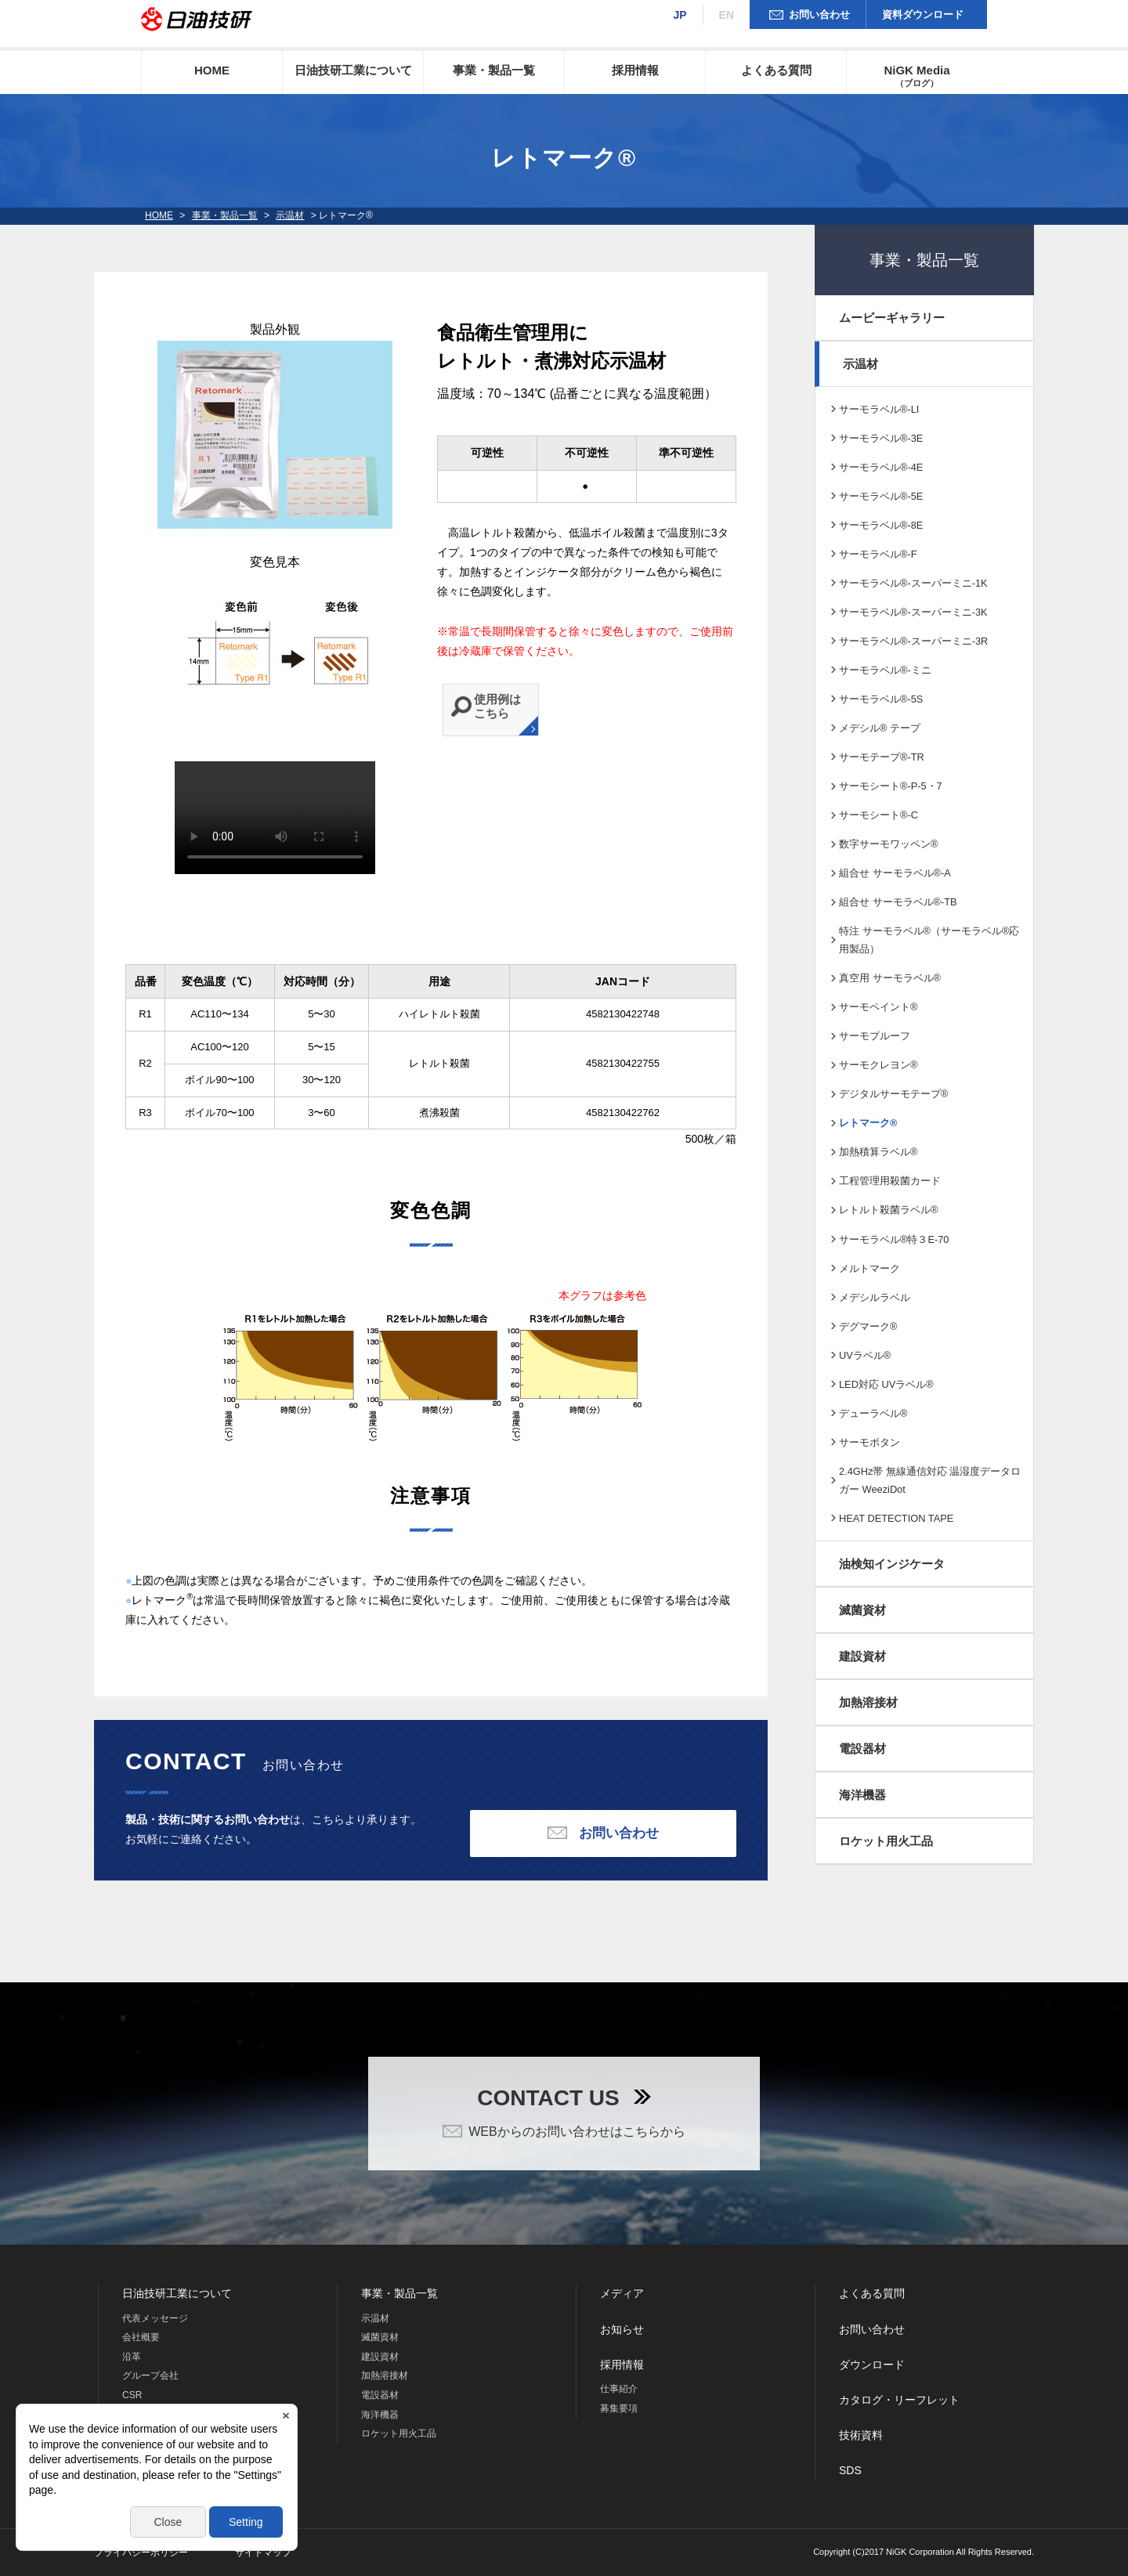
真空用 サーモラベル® (890, 978)
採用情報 (635, 70)
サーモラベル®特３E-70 (894, 1239)
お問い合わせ (819, 14)
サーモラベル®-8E (881, 525)
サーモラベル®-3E (881, 438)
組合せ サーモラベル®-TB (898, 902)
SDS (850, 2470)
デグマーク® (868, 1326)
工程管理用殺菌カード (890, 1181)
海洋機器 (862, 1794)
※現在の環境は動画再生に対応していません (275, 817)
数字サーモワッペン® (888, 844)
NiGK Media (916, 75)
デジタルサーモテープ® (893, 1094)
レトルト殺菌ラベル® (888, 1210)
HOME (212, 70)
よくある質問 (776, 70)
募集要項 (619, 2408)
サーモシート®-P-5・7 (890, 786)
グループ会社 (150, 2375)
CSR (132, 2395)
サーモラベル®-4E (881, 467)
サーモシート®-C (878, 815)
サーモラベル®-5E (881, 496)
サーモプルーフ (874, 1036)
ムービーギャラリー (892, 317)
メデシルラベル (874, 1297)
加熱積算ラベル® (878, 1152)
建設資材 (862, 1656)
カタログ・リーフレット (899, 2400)
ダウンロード (872, 2364)
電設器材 (862, 1748)
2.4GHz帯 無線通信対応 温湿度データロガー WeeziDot (930, 1480)
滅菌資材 (862, 1610)
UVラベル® (865, 1355)
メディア (622, 2293)
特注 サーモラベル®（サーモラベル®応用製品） (929, 940)
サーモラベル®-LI (879, 409)
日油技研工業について (353, 70)
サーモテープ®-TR (881, 757)
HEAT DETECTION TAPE (896, 1518)
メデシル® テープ (879, 728)
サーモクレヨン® (878, 1065)
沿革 (131, 2356)
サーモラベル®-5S (881, 699)
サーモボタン (869, 1442)
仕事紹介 (619, 2388)
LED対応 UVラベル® (886, 1384)
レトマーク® (868, 1123)
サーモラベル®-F (878, 554)
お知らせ (622, 2329)
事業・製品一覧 (494, 70)
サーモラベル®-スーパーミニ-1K (913, 583)
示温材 (290, 215)
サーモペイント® (878, 1007)
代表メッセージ (155, 2318)
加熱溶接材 (868, 1702)
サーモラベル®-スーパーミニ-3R (913, 641)
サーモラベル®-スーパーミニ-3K (913, 612)
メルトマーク (869, 1268)
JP (679, 15)
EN (726, 15)
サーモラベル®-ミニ (885, 670)
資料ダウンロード (923, 14)
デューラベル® (873, 1413)
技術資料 (861, 2435)
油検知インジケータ (892, 1563)
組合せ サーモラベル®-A (895, 873)
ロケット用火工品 (886, 1841)
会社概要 (141, 2337)
